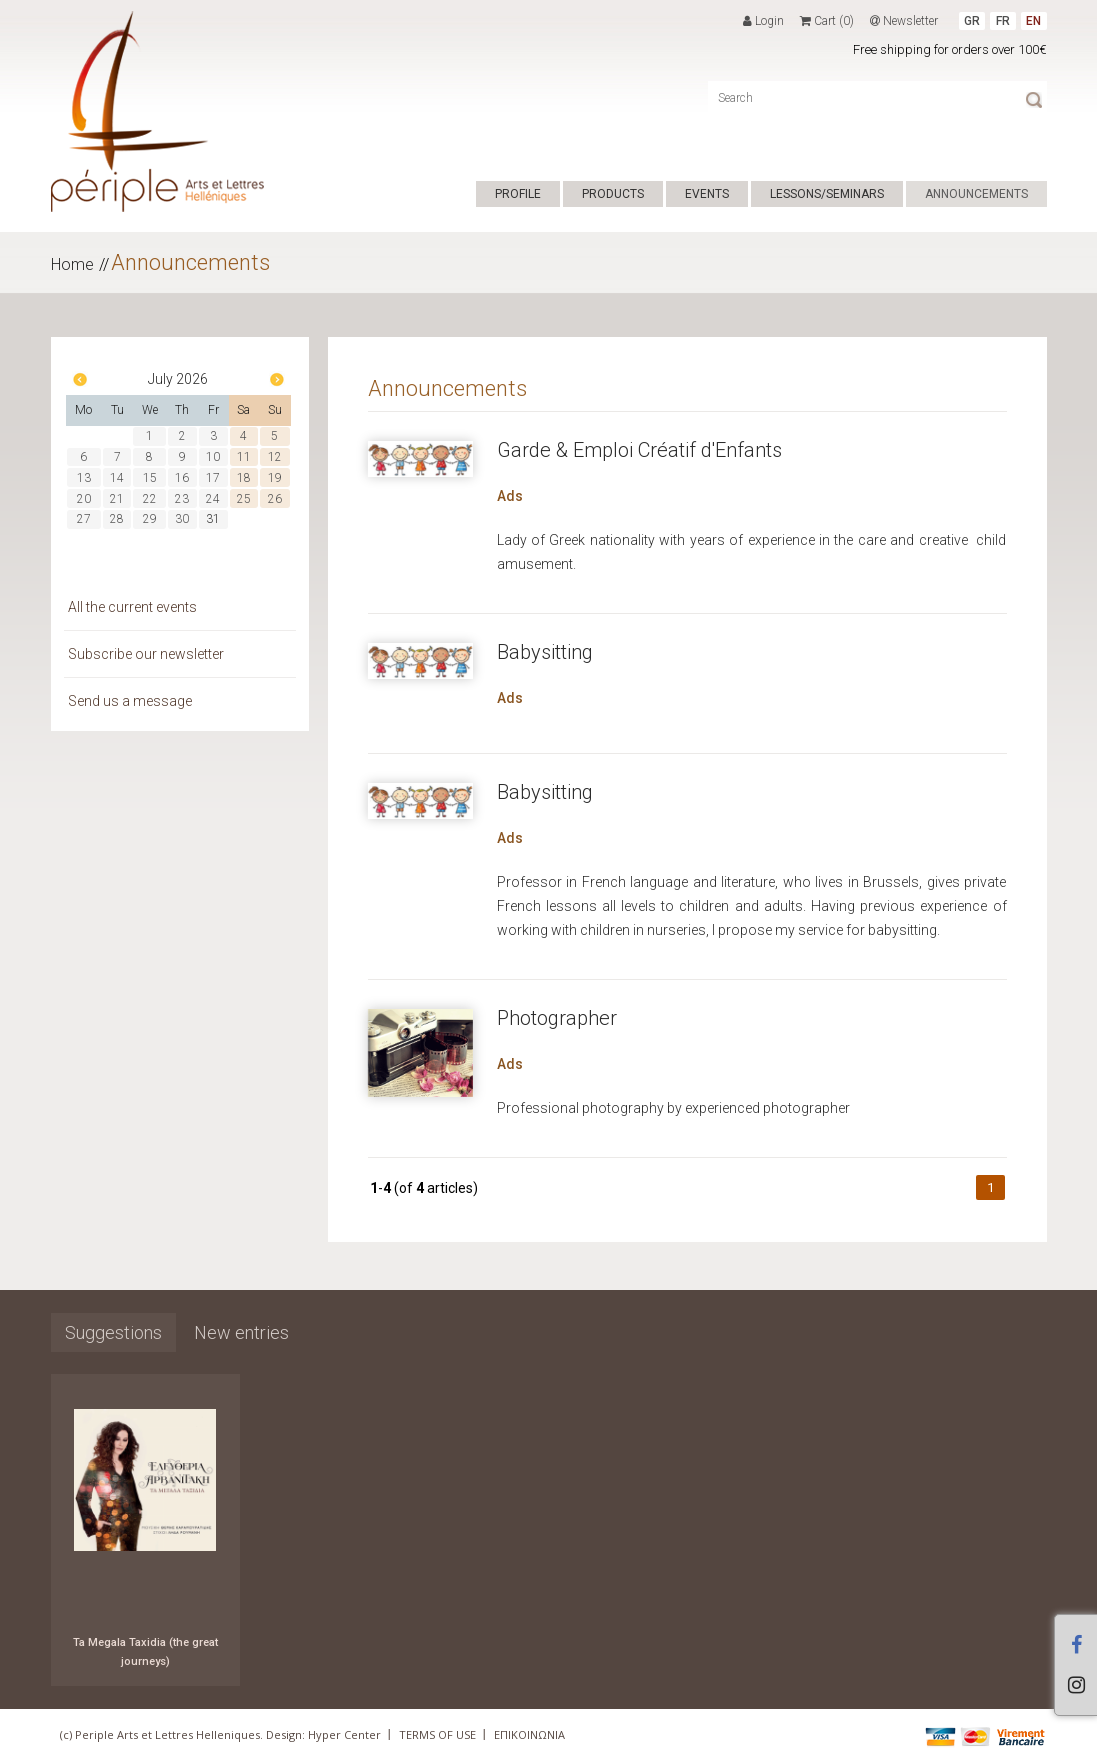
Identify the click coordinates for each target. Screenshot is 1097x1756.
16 (182, 478)
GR (972, 21)
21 (117, 499)
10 (213, 457)
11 (244, 457)
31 (213, 519)
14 (117, 478)
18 (244, 478)
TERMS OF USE (437, 1734)
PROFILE (518, 194)
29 (150, 519)
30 (182, 519)
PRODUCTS (613, 194)
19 (275, 478)
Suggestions (113, 1332)
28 (117, 519)
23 (182, 499)
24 (213, 499)
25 (244, 499)
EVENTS (707, 194)
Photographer (557, 1018)
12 (275, 457)
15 (150, 478)
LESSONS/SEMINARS (827, 194)
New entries (241, 1332)
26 (275, 499)
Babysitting (545, 652)
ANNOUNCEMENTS (976, 194)
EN (1033, 21)
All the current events (132, 607)
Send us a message (130, 701)
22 (150, 499)
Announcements (190, 262)
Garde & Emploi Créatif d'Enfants (639, 450)
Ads (510, 496)
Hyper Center (344, 1734)
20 (84, 499)
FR (1003, 21)
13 (84, 478)
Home (72, 264)
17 (213, 478)
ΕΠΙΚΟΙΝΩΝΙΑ (529, 1734)
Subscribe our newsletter (146, 654)
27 (84, 519)
